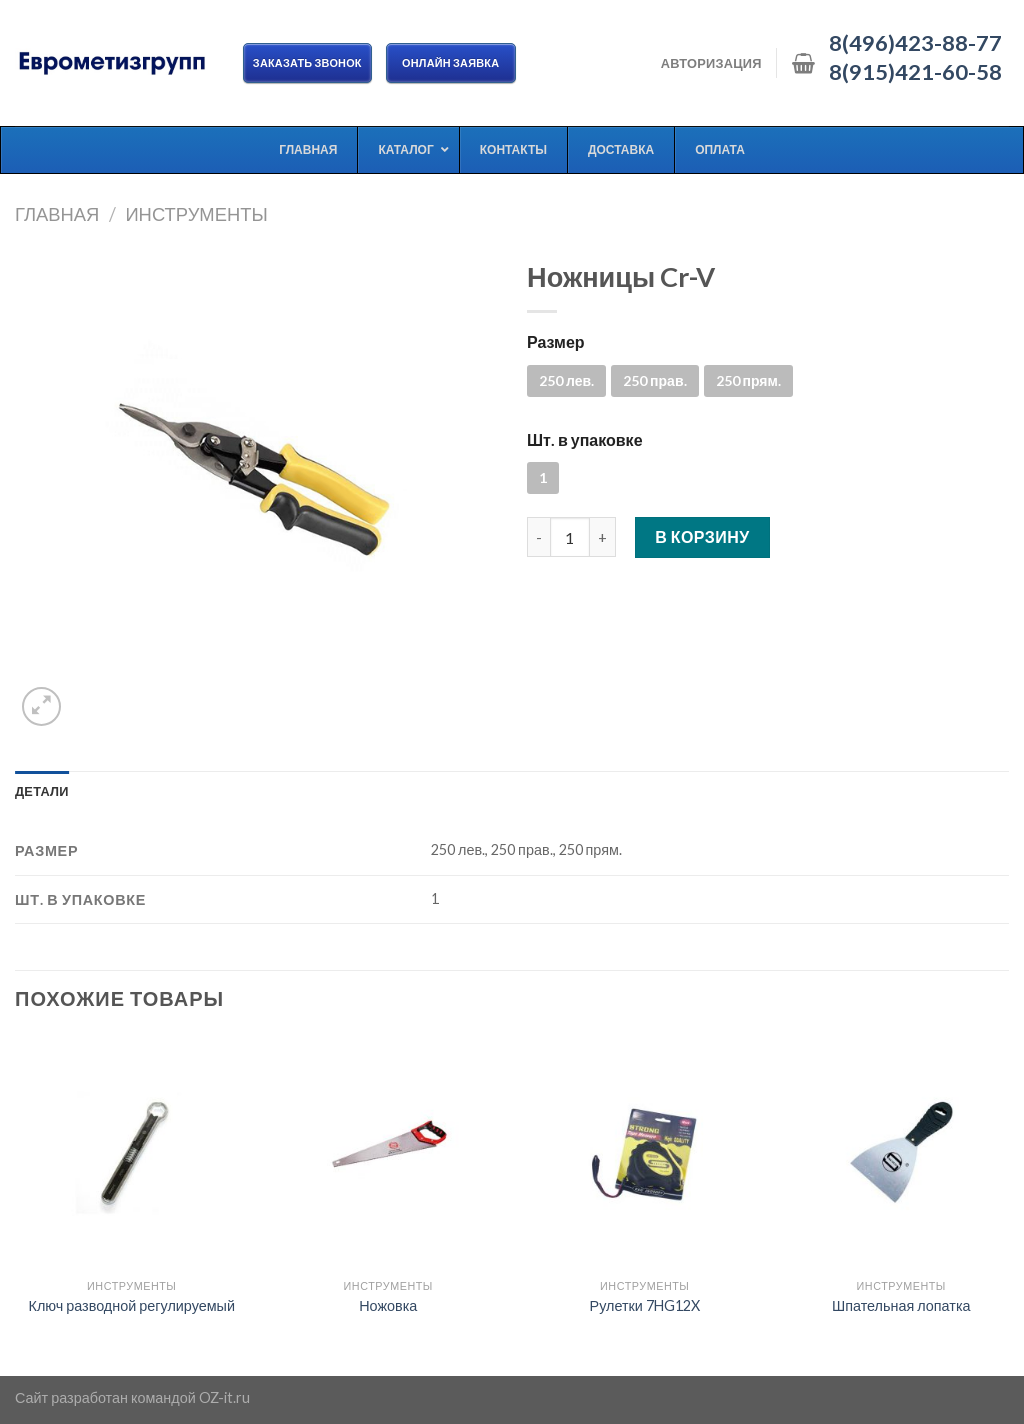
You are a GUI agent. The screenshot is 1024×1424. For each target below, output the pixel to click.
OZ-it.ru (224, 1397)
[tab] (42, 791)
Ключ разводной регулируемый (132, 1305)
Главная (57, 214)
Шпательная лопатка (901, 1305)
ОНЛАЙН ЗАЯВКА (451, 62)
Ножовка (388, 1305)
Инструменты (196, 214)
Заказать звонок (307, 62)
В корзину (702, 536)
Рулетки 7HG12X (645, 1305)
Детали (42, 791)
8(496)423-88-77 (915, 43)
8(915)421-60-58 (915, 72)
